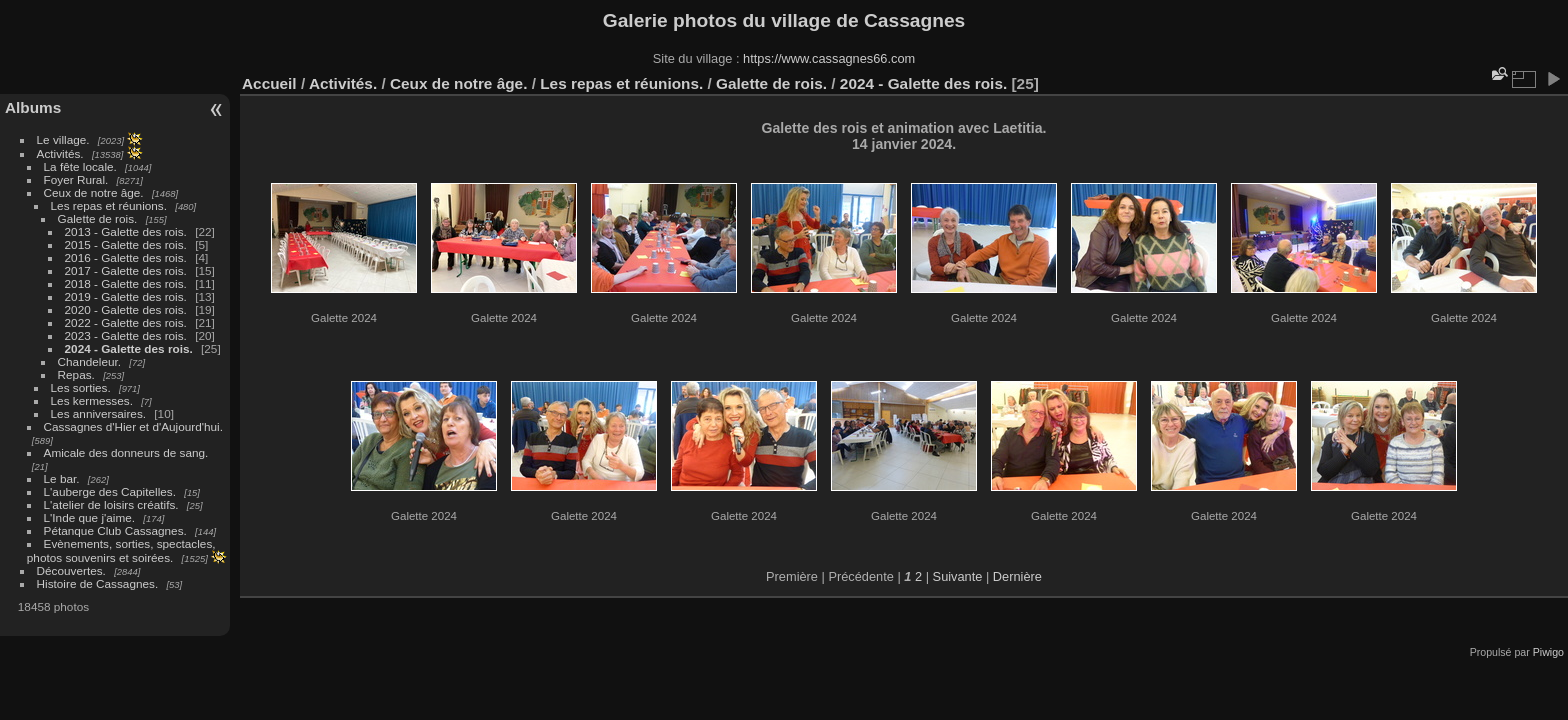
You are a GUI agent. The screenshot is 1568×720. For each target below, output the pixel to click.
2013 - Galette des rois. (126, 231)
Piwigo (1548, 652)
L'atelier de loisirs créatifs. (111, 504)
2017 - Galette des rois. (126, 270)
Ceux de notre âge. (94, 192)
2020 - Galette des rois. (126, 309)
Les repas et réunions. (109, 205)
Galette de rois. (98, 218)
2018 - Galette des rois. (126, 283)
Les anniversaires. (98, 413)
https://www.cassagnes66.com (829, 58)
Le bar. (62, 478)
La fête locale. (80, 166)
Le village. (63, 139)
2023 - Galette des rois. (126, 335)
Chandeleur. (89, 361)
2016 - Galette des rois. (126, 257)
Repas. (76, 374)
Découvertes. (71, 570)
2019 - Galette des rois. (126, 296)
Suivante (958, 576)
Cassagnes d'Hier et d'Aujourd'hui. (133, 426)
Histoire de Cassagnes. (98, 583)
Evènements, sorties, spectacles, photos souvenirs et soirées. (121, 550)
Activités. (60, 153)
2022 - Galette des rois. (126, 322)
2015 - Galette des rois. (126, 244)
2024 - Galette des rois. (129, 348)
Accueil (269, 83)
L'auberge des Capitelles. (110, 491)
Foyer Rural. (76, 179)
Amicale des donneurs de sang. (126, 452)
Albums (33, 107)
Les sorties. (81, 387)
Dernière (1017, 576)
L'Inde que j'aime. (90, 517)
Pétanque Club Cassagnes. (115, 530)
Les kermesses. (92, 400)
